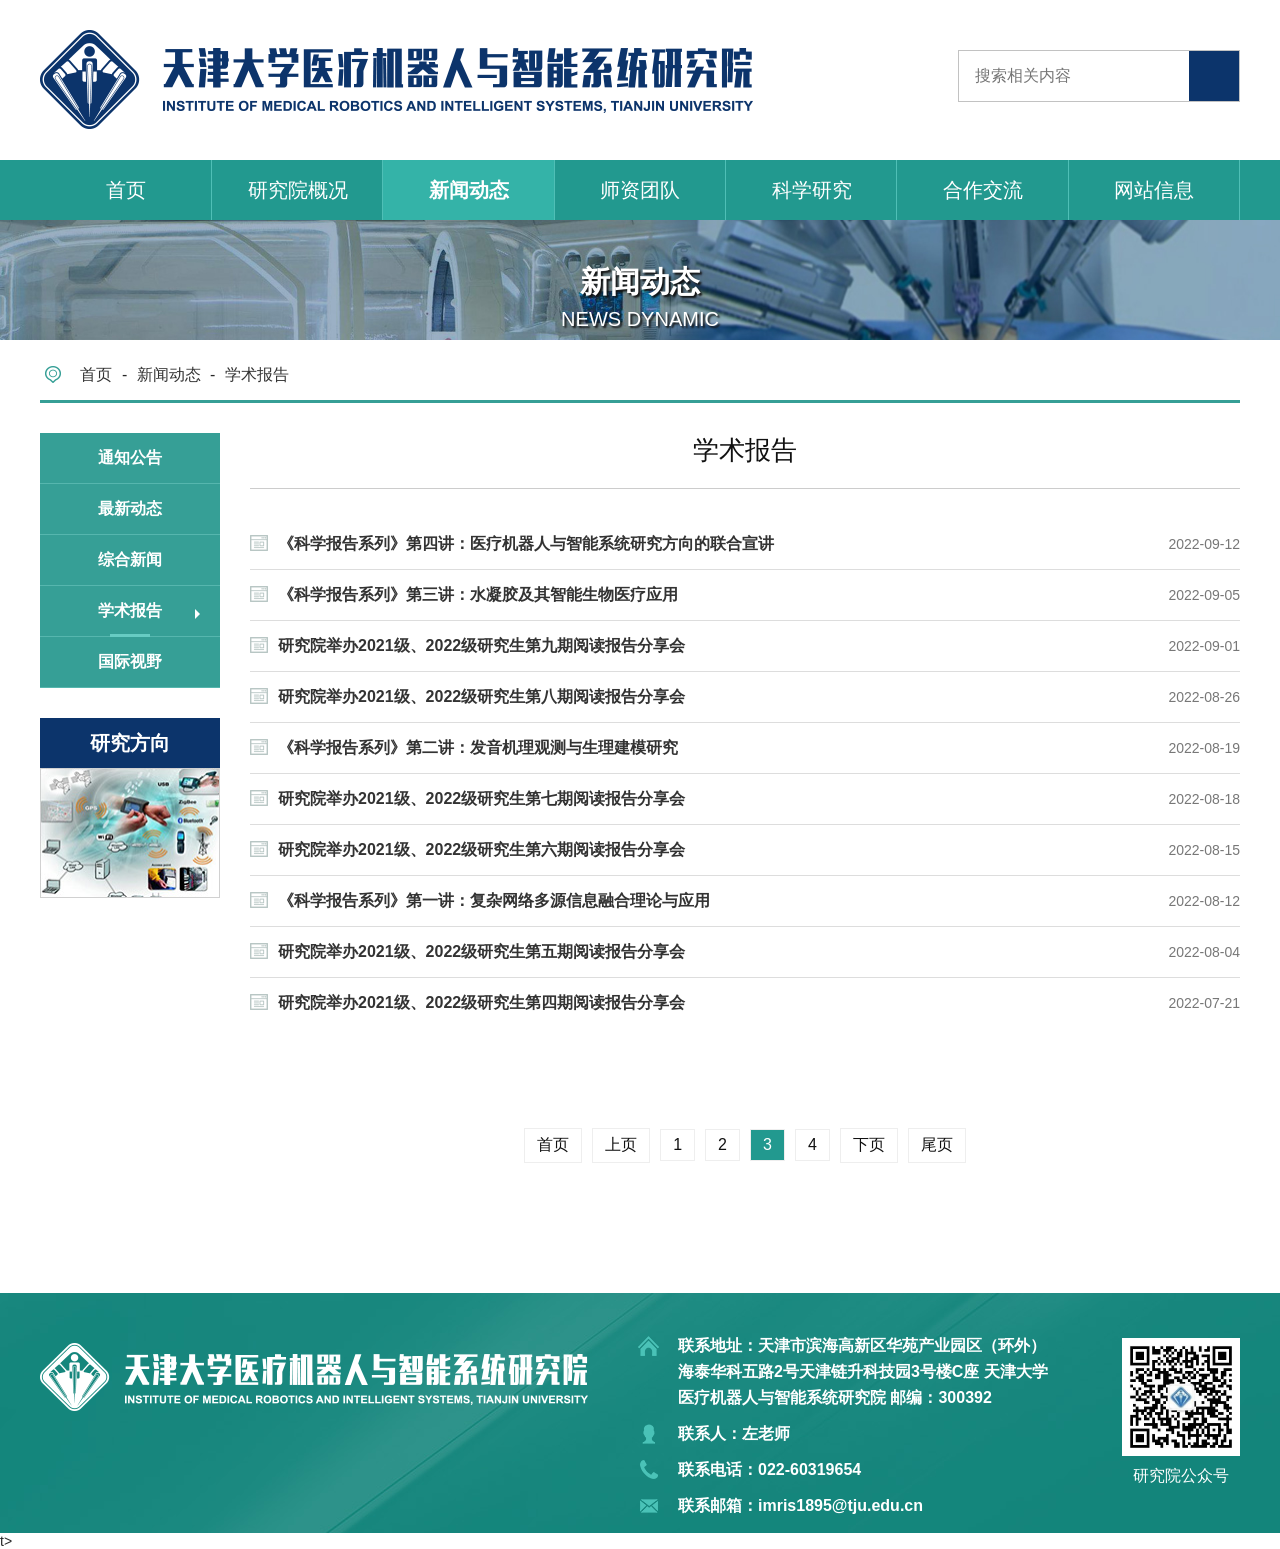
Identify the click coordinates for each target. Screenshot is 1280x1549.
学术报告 (257, 374)
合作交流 (983, 190)
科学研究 (812, 190)
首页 (126, 190)
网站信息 (1154, 190)
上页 (621, 1144)
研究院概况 (298, 190)
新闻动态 (469, 190)
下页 (869, 1144)
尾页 (937, 1144)
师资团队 (640, 190)
